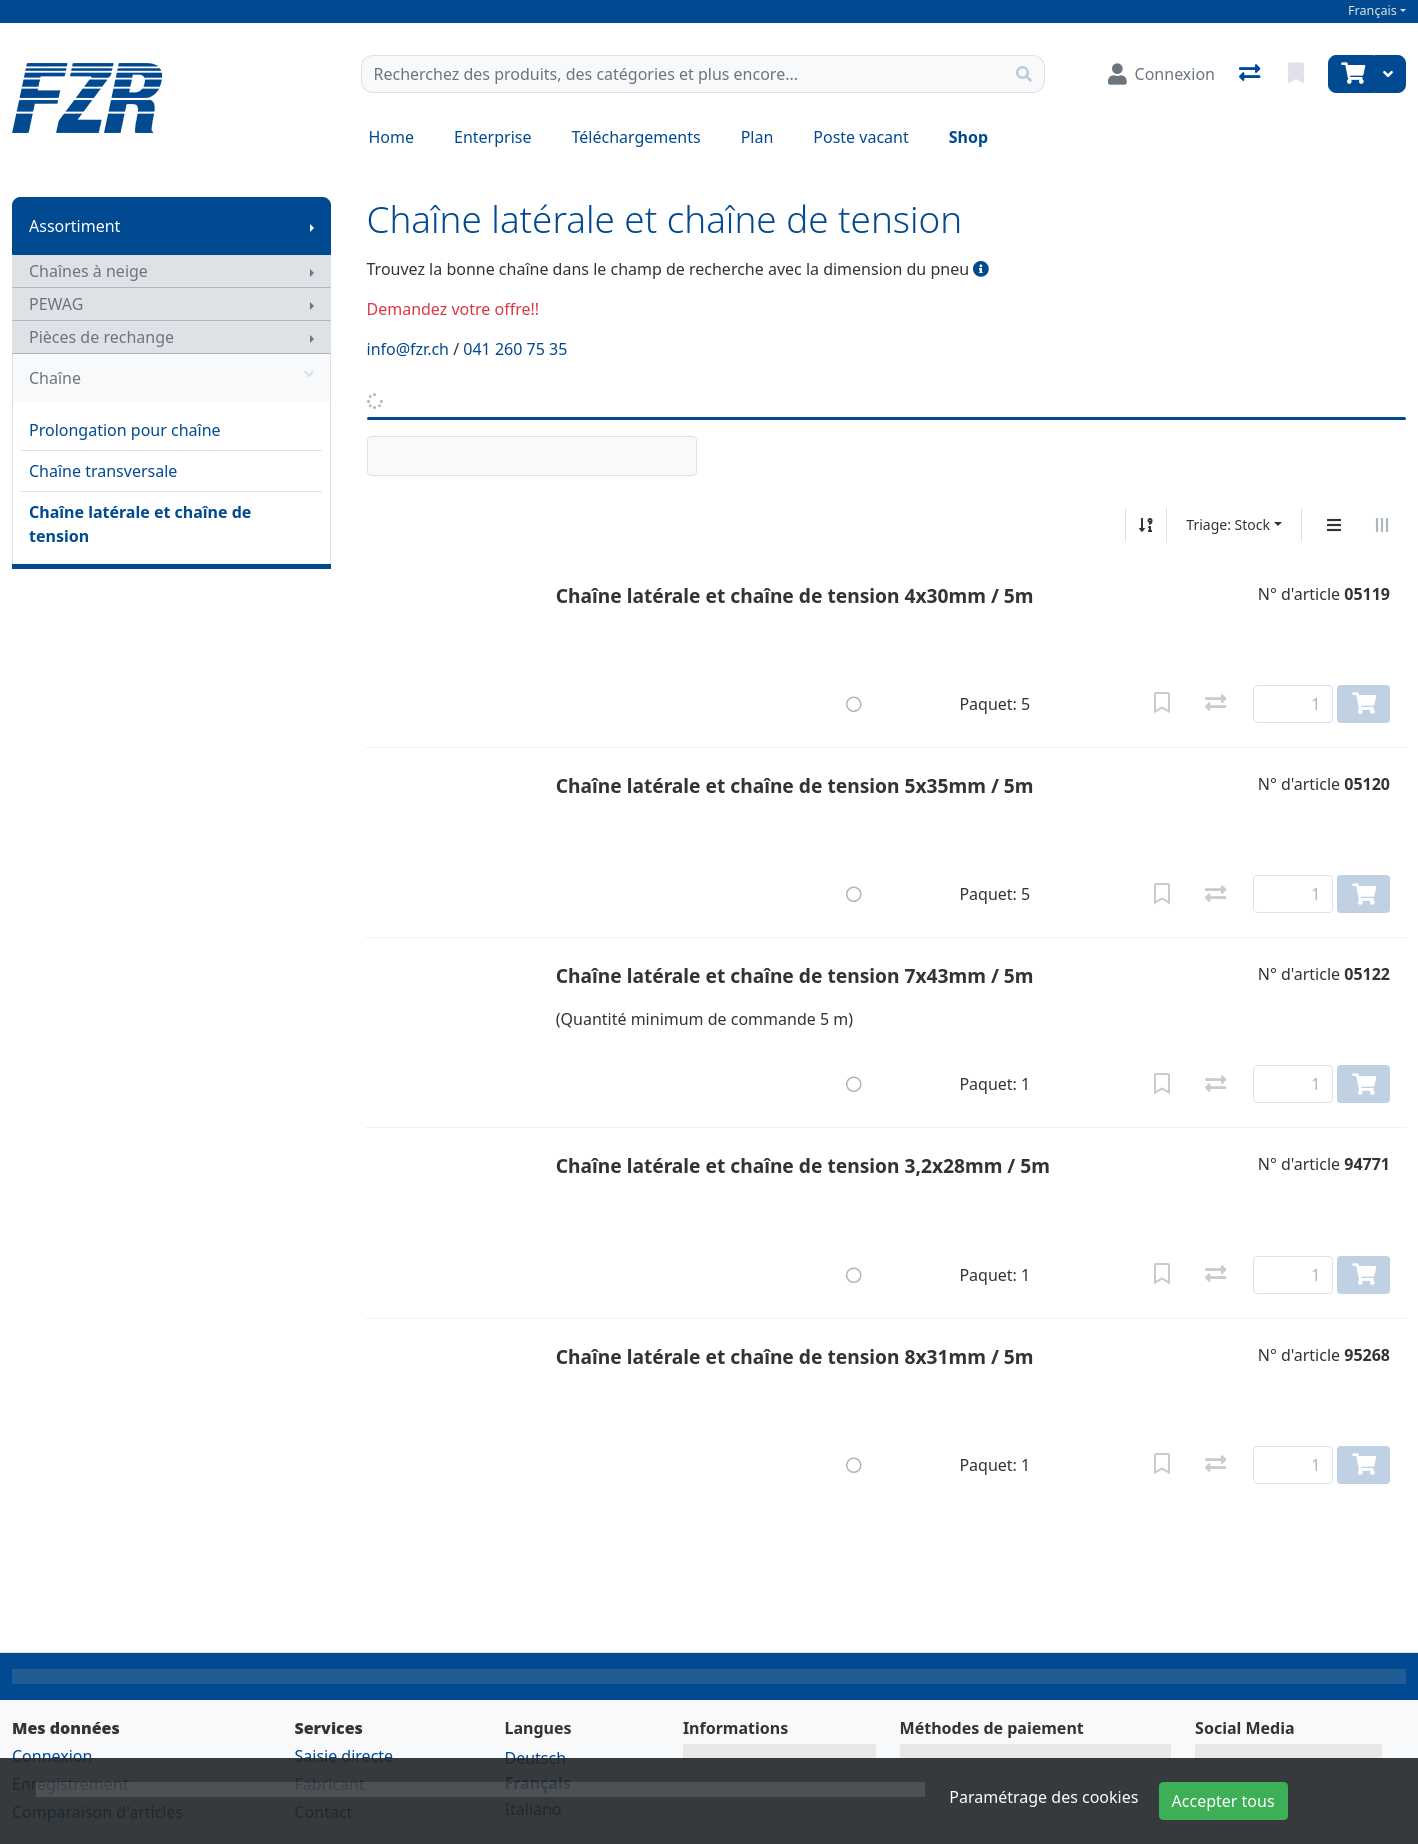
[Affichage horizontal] (1382, 525)
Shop (968, 137)
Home (392, 137)
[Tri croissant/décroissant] (1146, 525)
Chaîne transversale (103, 471)
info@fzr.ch (408, 349)
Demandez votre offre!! (453, 309)
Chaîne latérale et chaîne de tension (140, 524)
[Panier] (1351, 74)
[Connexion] (1161, 74)
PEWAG (56, 304)
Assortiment (74, 226)
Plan (757, 137)
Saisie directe (344, 1756)
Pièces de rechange (101, 337)
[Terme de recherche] (683, 74)
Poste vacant (860, 137)
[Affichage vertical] (1334, 525)
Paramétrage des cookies (1043, 1797)
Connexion (52, 1756)
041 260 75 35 (515, 349)
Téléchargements (636, 137)
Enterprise (492, 137)
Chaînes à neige (88, 271)
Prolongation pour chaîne (125, 430)
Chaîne (171, 378)
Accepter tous (1223, 1801)
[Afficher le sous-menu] (312, 226)
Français (1372, 10)
